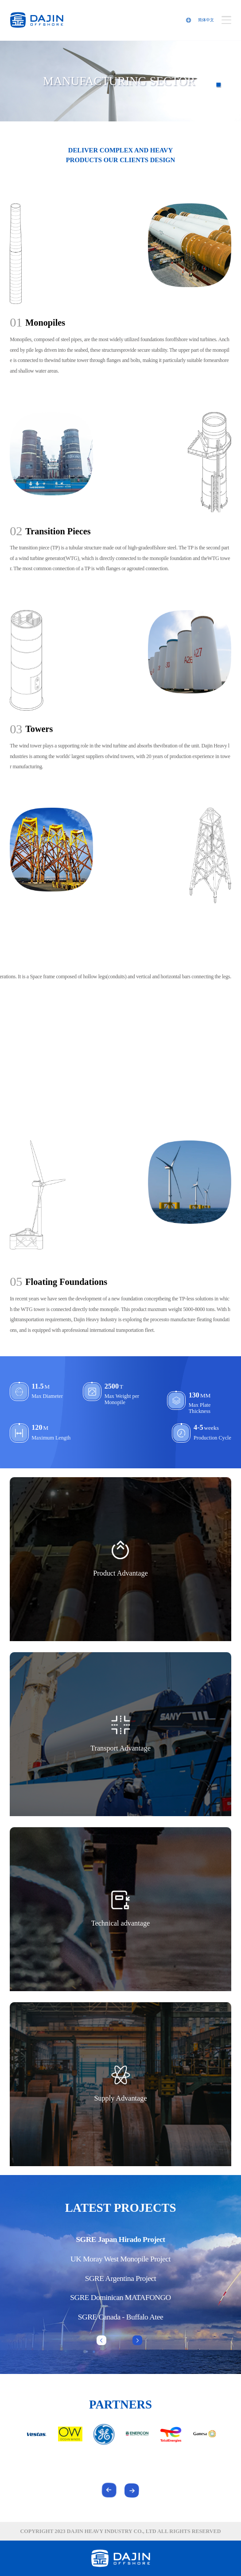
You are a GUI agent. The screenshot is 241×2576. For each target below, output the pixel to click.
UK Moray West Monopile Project (120, 2258)
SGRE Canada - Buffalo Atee (120, 2316)
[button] (137, 2340)
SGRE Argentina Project (120, 2278)
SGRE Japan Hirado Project (120, 2239)
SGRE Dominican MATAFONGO (120, 2297)
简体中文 (206, 20)
